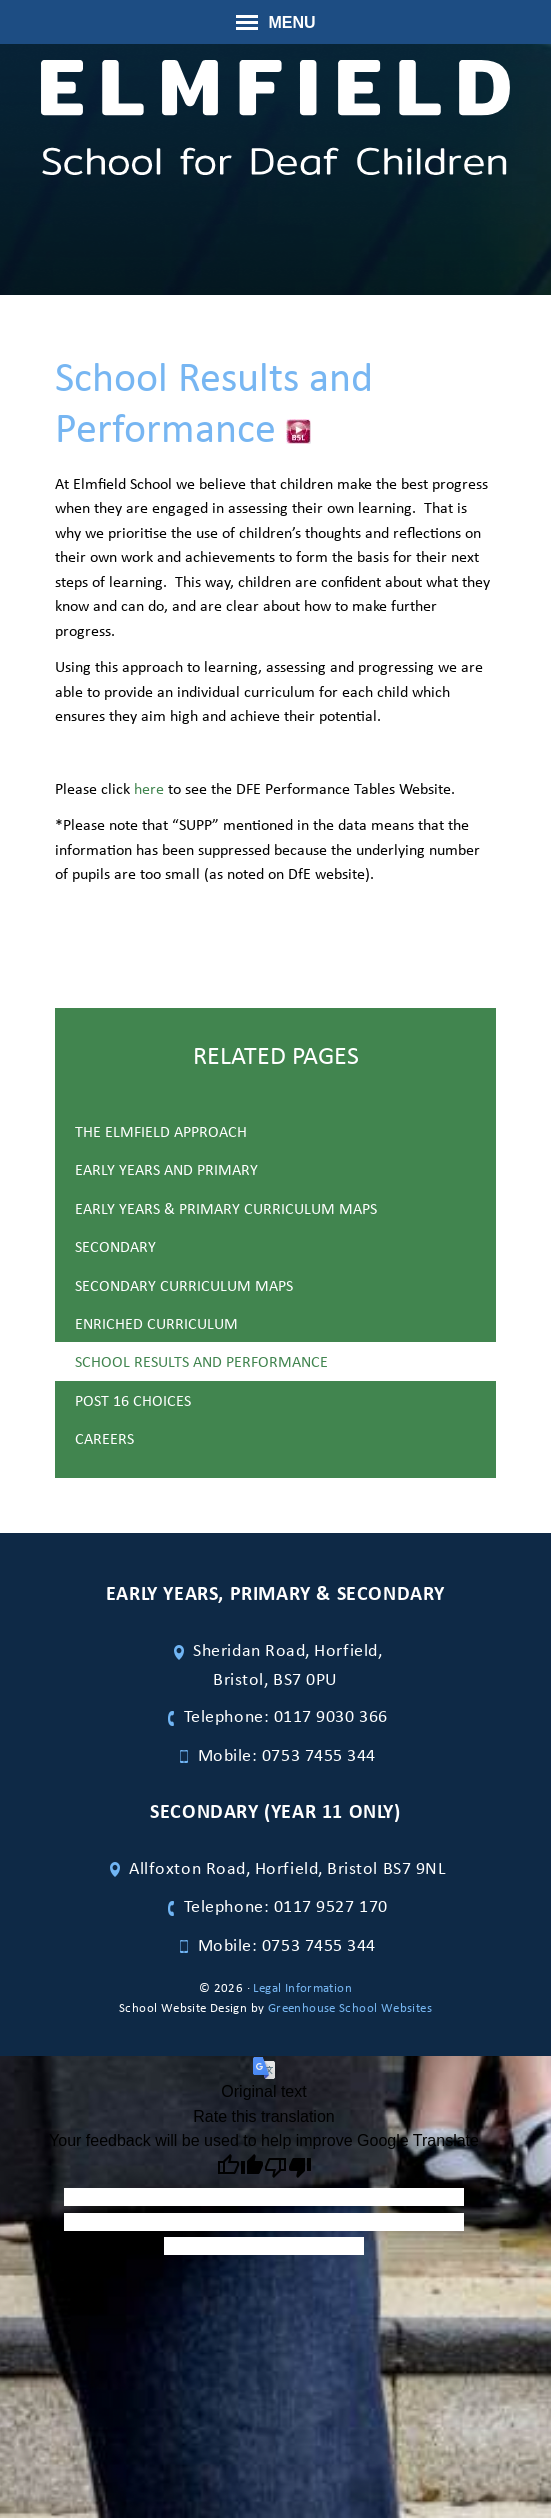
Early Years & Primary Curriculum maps (226, 1208)
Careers (104, 1438)
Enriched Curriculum (156, 1323)
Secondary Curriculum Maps (184, 1285)
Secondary (115, 1246)
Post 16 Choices (133, 1400)
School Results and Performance (201, 1361)
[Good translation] (240, 2168)
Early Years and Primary (166, 1169)
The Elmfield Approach (161, 1131)
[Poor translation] (288, 2168)
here (149, 788)
